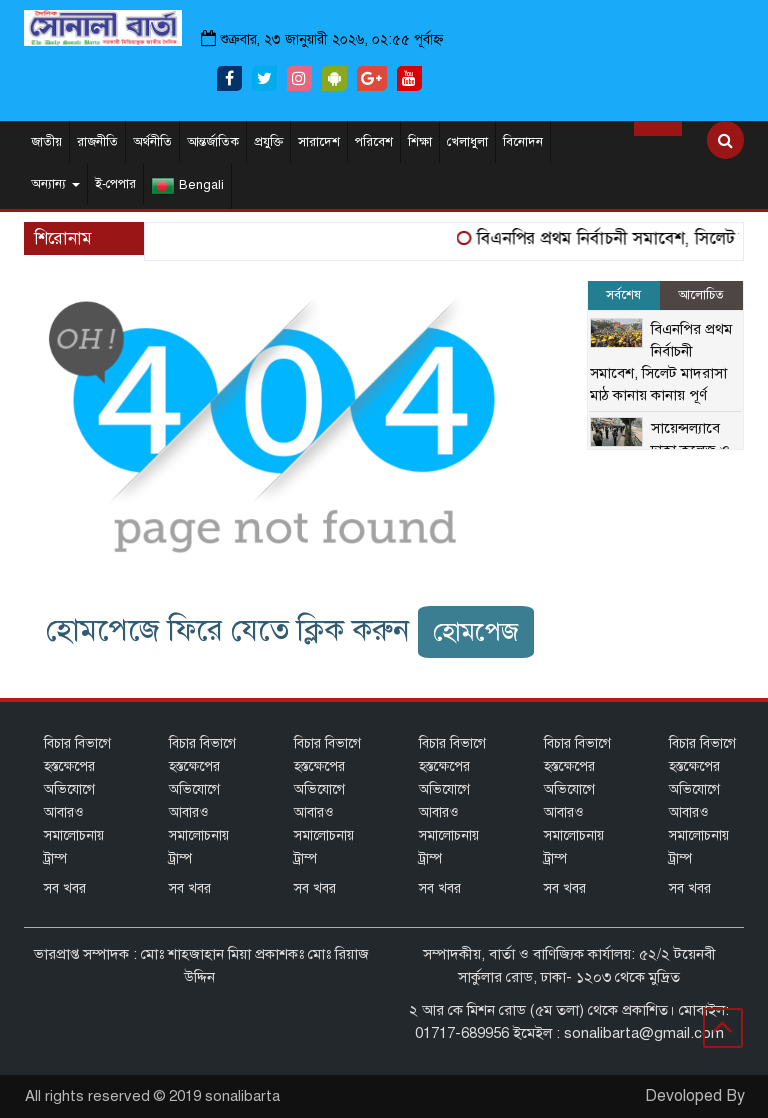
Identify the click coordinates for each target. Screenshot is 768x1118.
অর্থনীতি (152, 142)
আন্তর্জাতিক (213, 142)
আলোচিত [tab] (701, 295)
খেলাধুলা (467, 142)
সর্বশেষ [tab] (623, 295)
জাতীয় (46, 142)
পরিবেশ (374, 142)
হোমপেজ (476, 631)
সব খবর (65, 888)
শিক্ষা (420, 142)
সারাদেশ (319, 142)
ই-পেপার (115, 184)
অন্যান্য (55, 184)
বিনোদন (523, 142)
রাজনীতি (97, 142)
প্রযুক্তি (268, 142)
